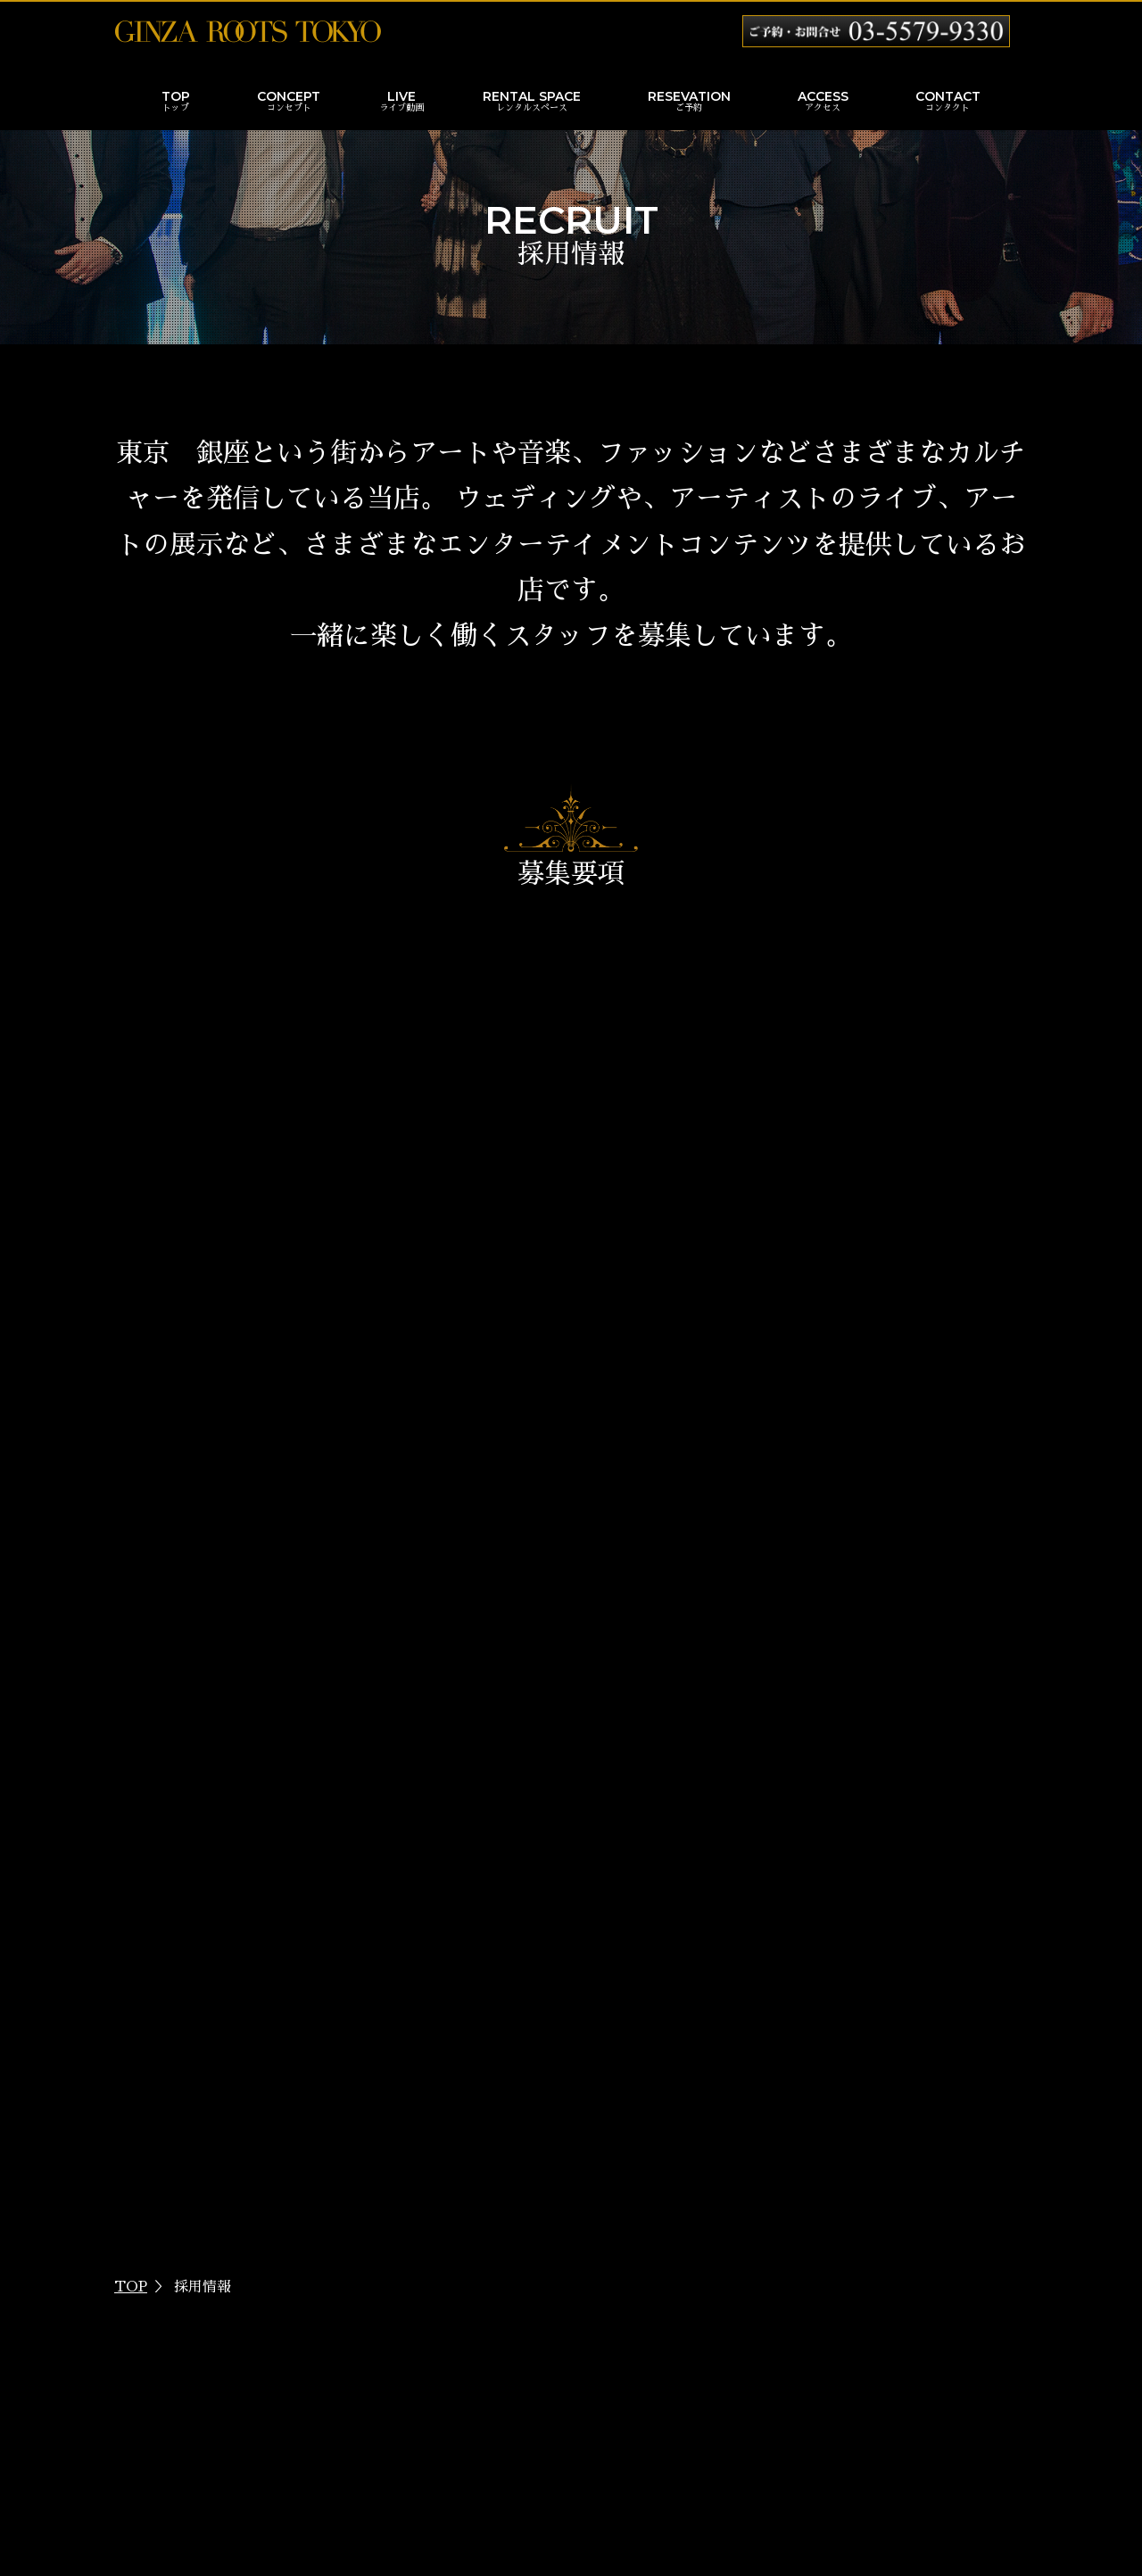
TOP (175, 103)
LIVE (401, 103)
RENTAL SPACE (532, 103)
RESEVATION (689, 103)
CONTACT (948, 103)
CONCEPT (288, 103)
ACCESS (823, 103)
